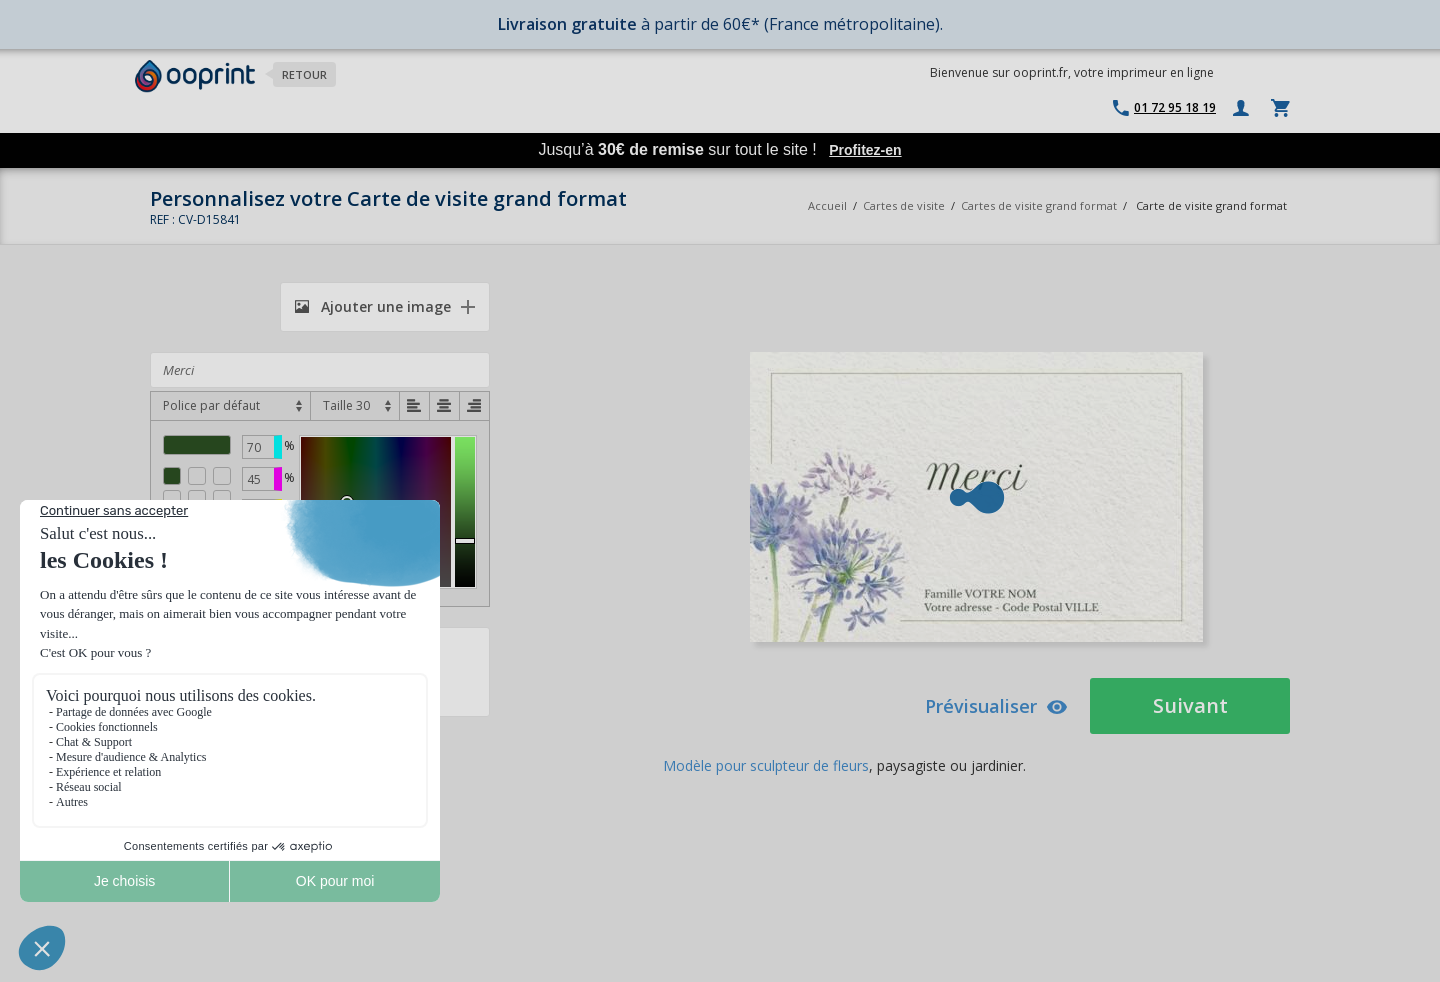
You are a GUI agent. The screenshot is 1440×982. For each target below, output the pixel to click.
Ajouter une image (373, 306)
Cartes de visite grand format (1039, 205)
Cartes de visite (904, 205)
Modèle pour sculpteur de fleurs (766, 765)
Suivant (1190, 705)
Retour (304, 74)
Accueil (827, 205)
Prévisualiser (996, 706)
